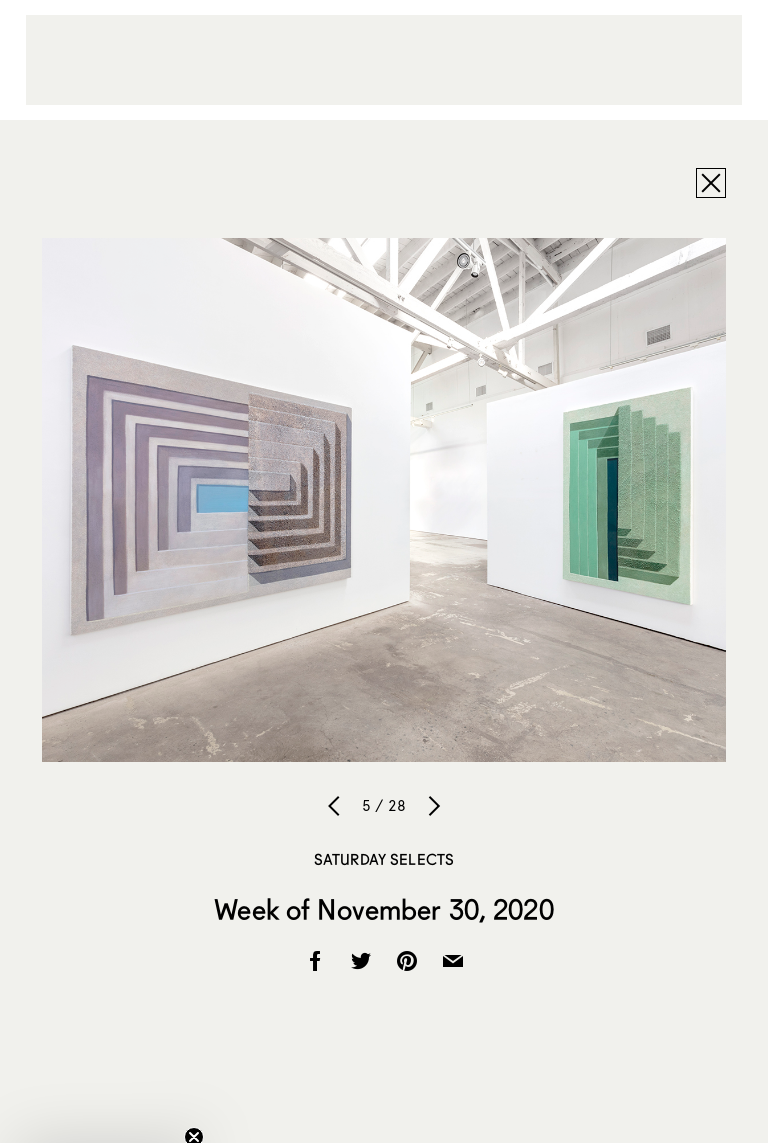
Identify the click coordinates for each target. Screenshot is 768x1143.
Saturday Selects (384, 859)
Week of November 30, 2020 (384, 909)
